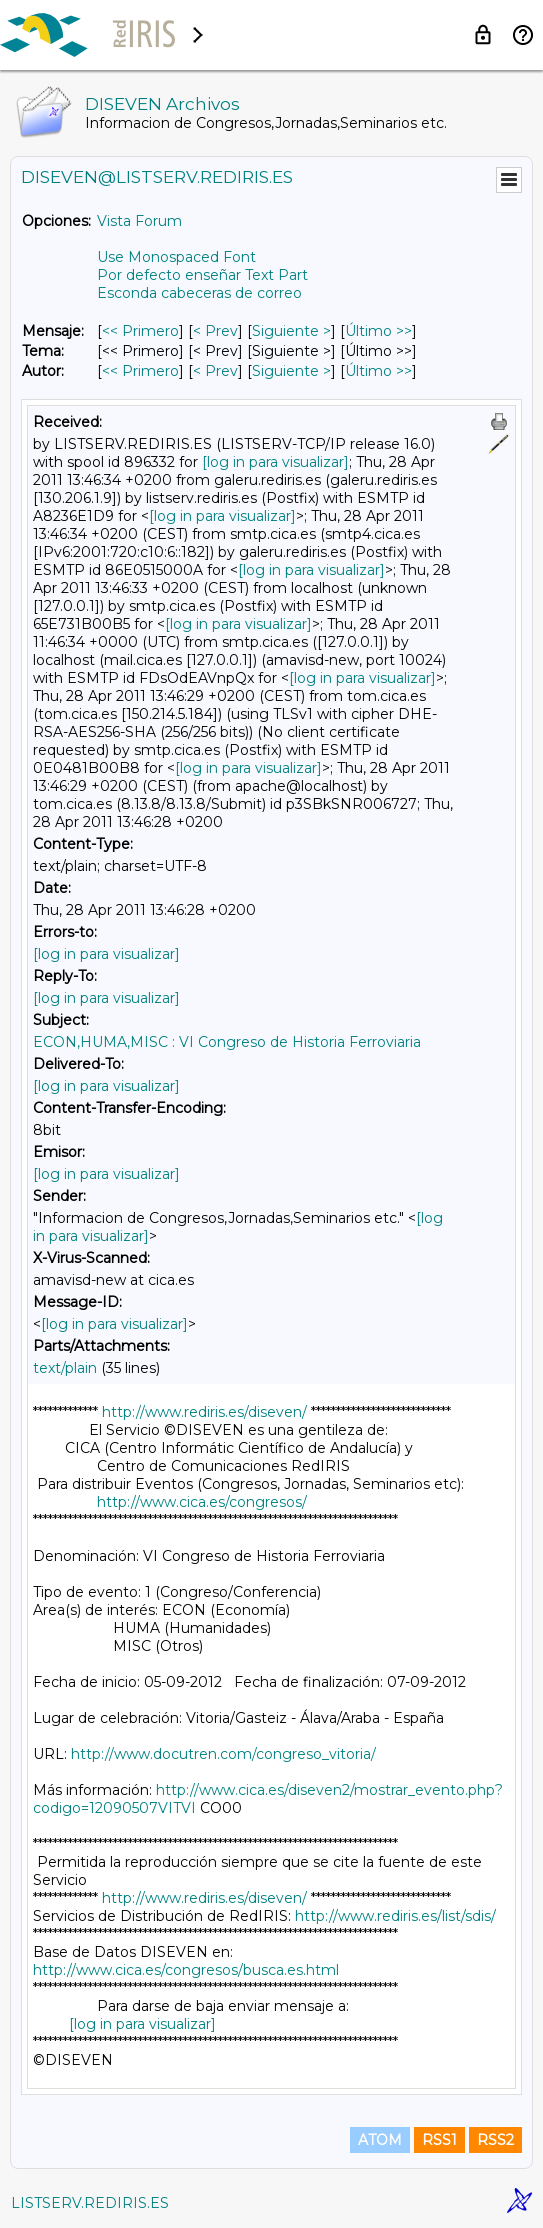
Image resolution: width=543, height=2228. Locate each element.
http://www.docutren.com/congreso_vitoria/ (223, 1754)
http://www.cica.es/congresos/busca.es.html (186, 1970)
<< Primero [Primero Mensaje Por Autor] (140, 371)
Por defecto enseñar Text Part (202, 275)
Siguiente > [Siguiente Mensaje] (291, 331)
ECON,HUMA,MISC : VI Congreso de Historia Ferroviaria (227, 1042)
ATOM (380, 2140)
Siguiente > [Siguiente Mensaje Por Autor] (291, 371)
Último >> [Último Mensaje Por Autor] (378, 371)
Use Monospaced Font (176, 257)
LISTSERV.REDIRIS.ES (90, 2203)
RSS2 (495, 2140)
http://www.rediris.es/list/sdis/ (395, 1916)
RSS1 (439, 2140)
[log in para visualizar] (275, 462)
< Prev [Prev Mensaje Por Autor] (215, 371)
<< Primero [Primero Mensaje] (140, 331)
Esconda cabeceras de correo (199, 293)
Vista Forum (139, 221)
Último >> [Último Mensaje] (378, 331)
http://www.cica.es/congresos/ (202, 1502)
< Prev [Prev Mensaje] (215, 331)
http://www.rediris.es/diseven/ (204, 1412)
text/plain (65, 1368)
